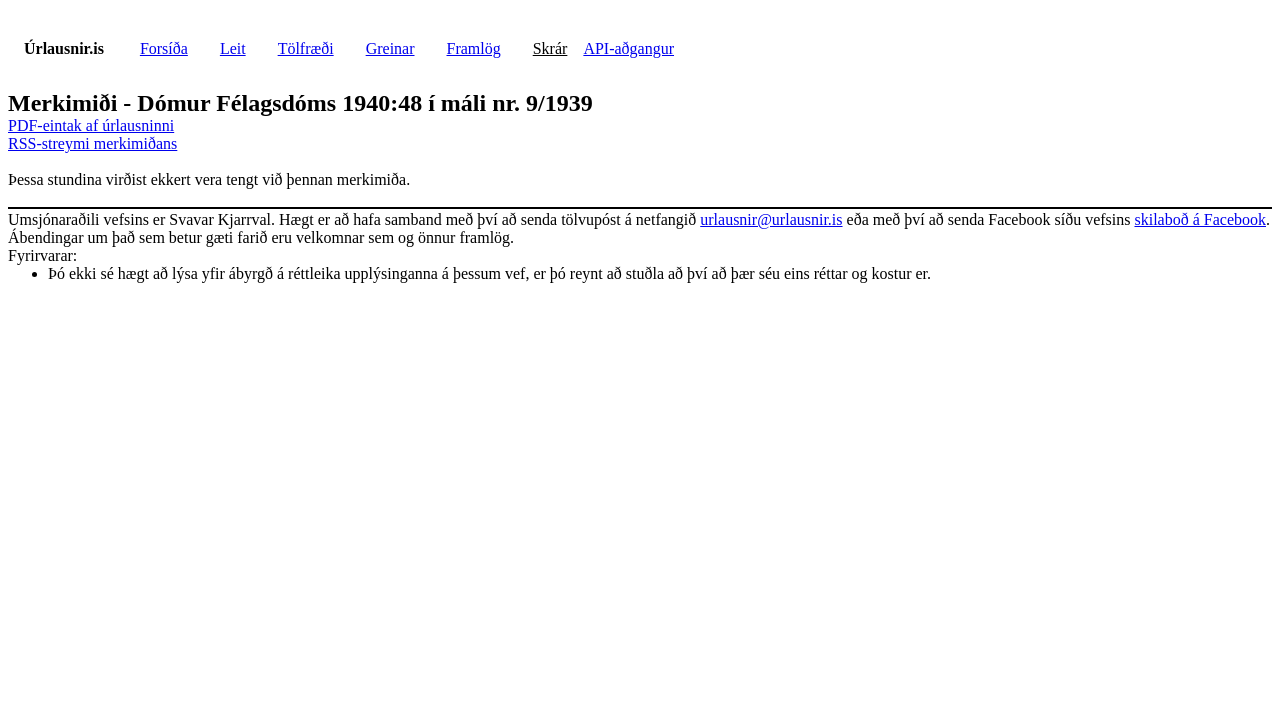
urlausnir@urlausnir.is (771, 219)
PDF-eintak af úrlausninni (91, 125)
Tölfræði (306, 48)
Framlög (474, 48)
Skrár (550, 48)
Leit (233, 48)
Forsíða (164, 48)
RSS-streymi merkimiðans (92, 143)
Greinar (390, 48)
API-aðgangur (628, 48)
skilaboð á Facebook (1200, 219)
